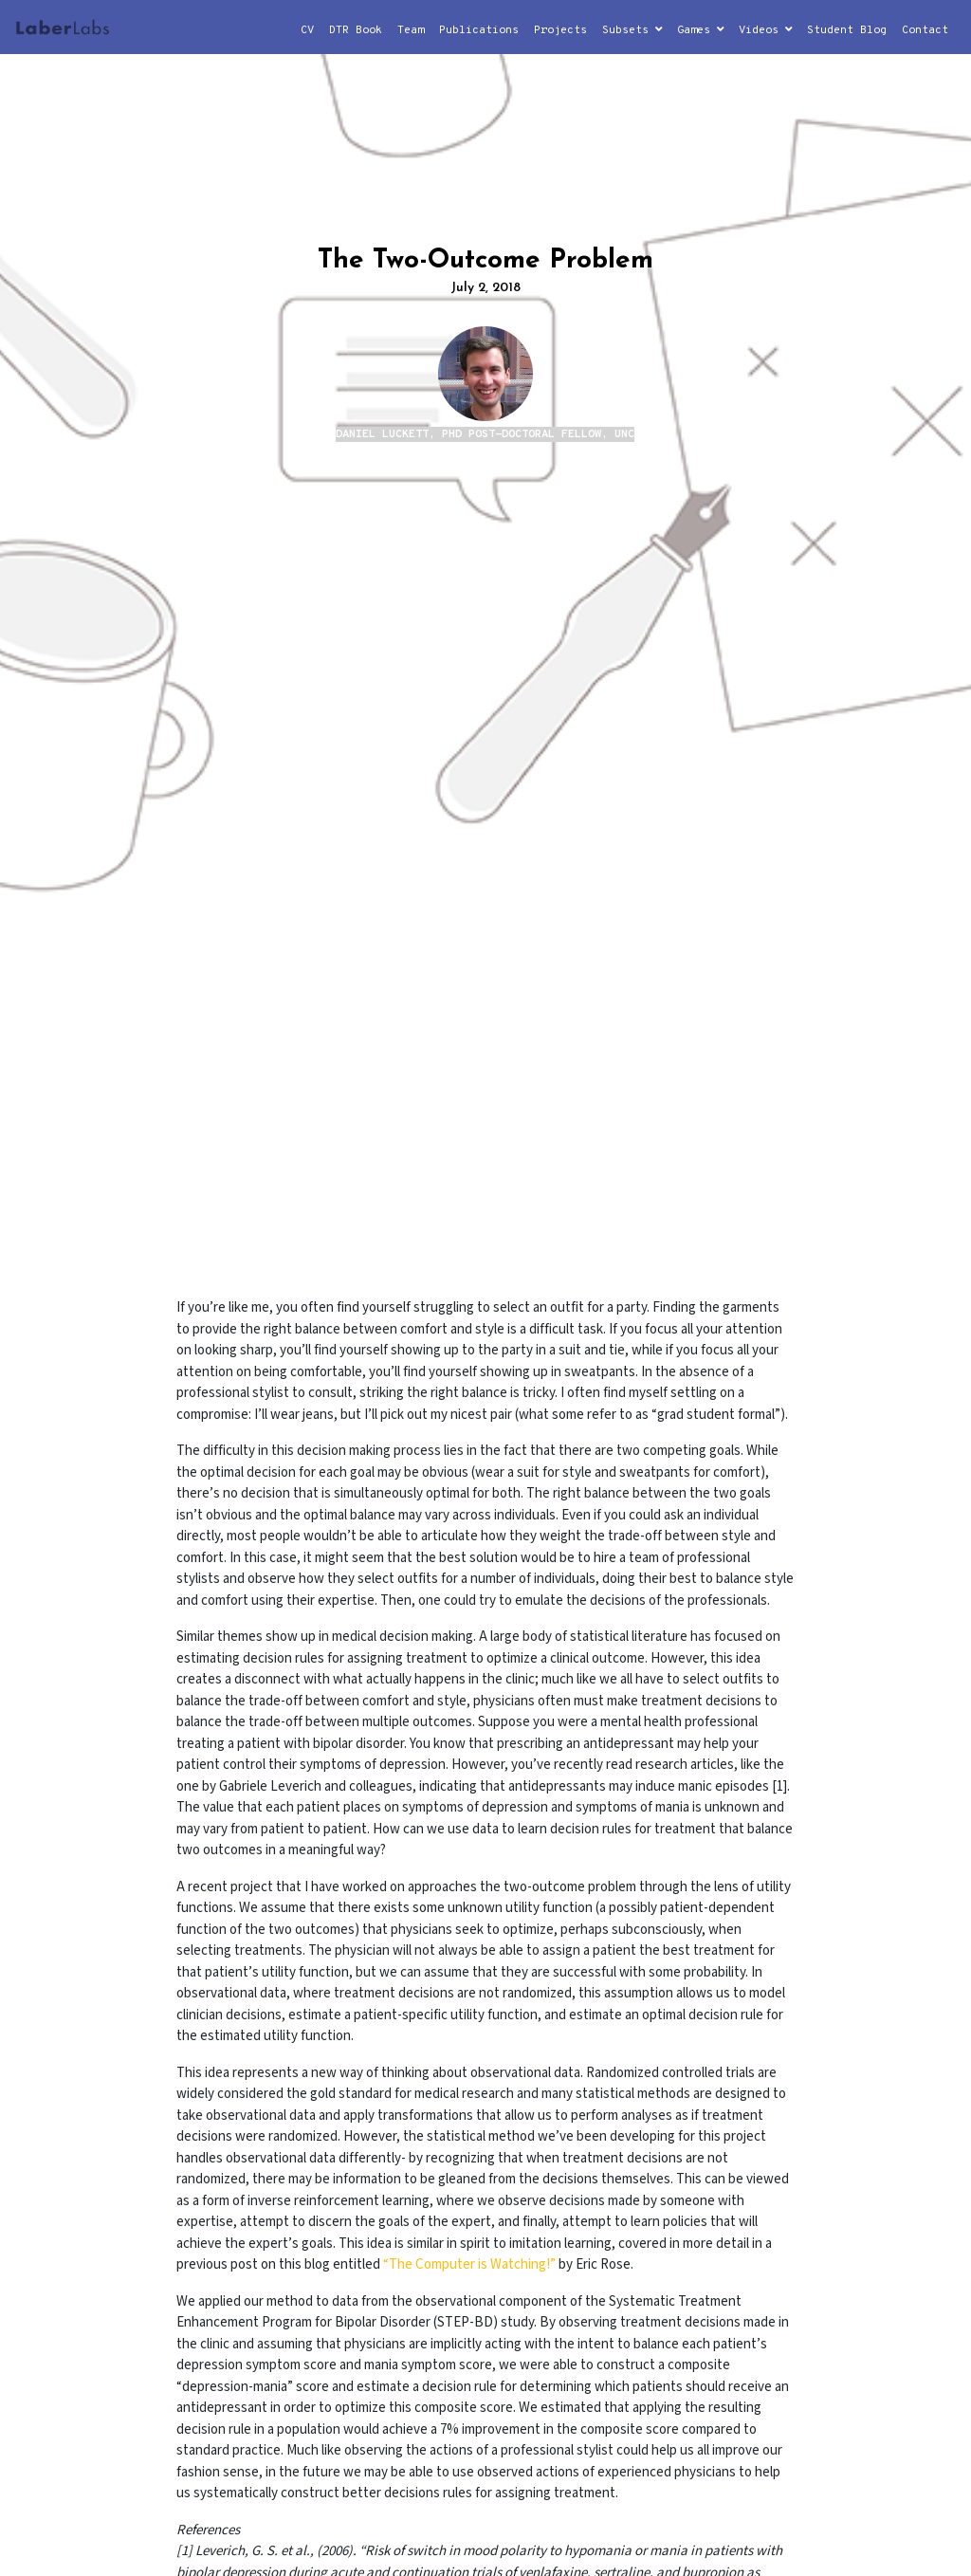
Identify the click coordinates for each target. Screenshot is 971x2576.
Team (410, 30)
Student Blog (847, 30)
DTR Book (355, 30)
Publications (479, 30)
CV (307, 30)
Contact (925, 30)
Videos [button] (765, 30)
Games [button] (700, 30)
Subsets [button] (632, 30)
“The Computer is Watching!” (469, 2264)
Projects (560, 30)
